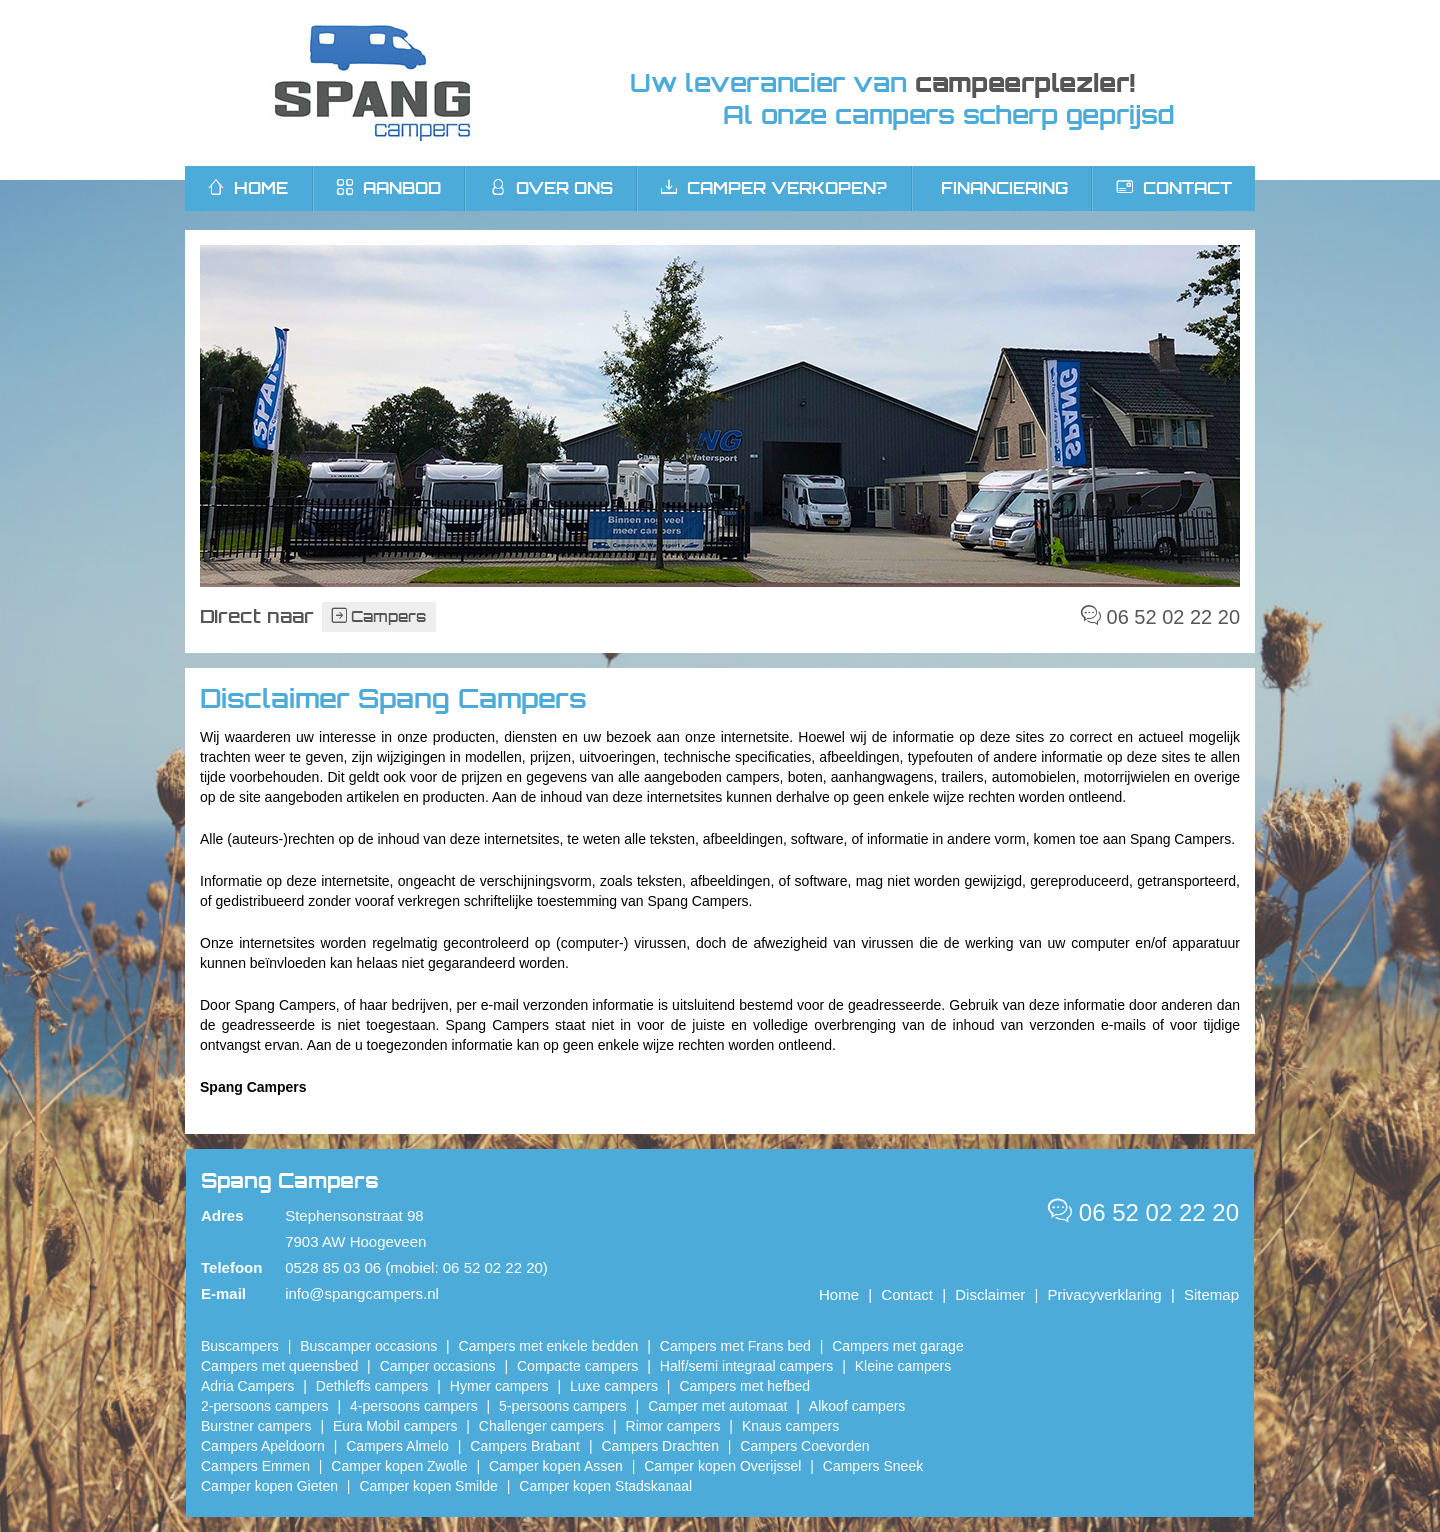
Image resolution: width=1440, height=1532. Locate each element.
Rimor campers (673, 1426)
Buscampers (240, 1346)
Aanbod (389, 188)
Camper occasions (438, 1366)
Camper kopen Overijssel (722, 1466)
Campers (379, 616)
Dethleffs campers (372, 1386)
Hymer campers (499, 1386)
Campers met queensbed (279, 1366)
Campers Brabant (525, 1446)
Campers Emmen (255, 1466)
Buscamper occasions (368, 1346)
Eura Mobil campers (395, 1426)
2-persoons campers (265, 1406)
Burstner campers (256, 1426)
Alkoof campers (857, 1406)
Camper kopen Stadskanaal (605, 1486)
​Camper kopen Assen (556, 1466)
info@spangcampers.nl (362, 1293)
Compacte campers (577, 1366)
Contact (1174, 188)
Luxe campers (614, 1386)
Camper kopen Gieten (269, 1486)
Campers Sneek (873, 1466)
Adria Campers (247, 1386)
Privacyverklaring (1105, 1294)
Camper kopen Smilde (428, 1486)
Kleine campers (903, 1366)
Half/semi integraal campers (747, 1366)
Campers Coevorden (804, 1446)
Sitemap (1211, 1294)
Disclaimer (990, 1294)
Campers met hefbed (744, 1386)
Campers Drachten (660, 1446)
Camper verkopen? (774, 188)
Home (839, 1294)
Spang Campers (372, 83)
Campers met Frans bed (735, 1346)
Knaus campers (790, 1426)
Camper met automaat (717, 1406)
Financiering (1004, 188)
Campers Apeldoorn (263, 1446)
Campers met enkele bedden (549, 1346)
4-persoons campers (414, 1406)
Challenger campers (541, 1426)
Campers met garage (898, 1346)
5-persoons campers (563, 1406)
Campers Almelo (397, 1446)
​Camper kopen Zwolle (399, 1466)
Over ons (551, 188)
